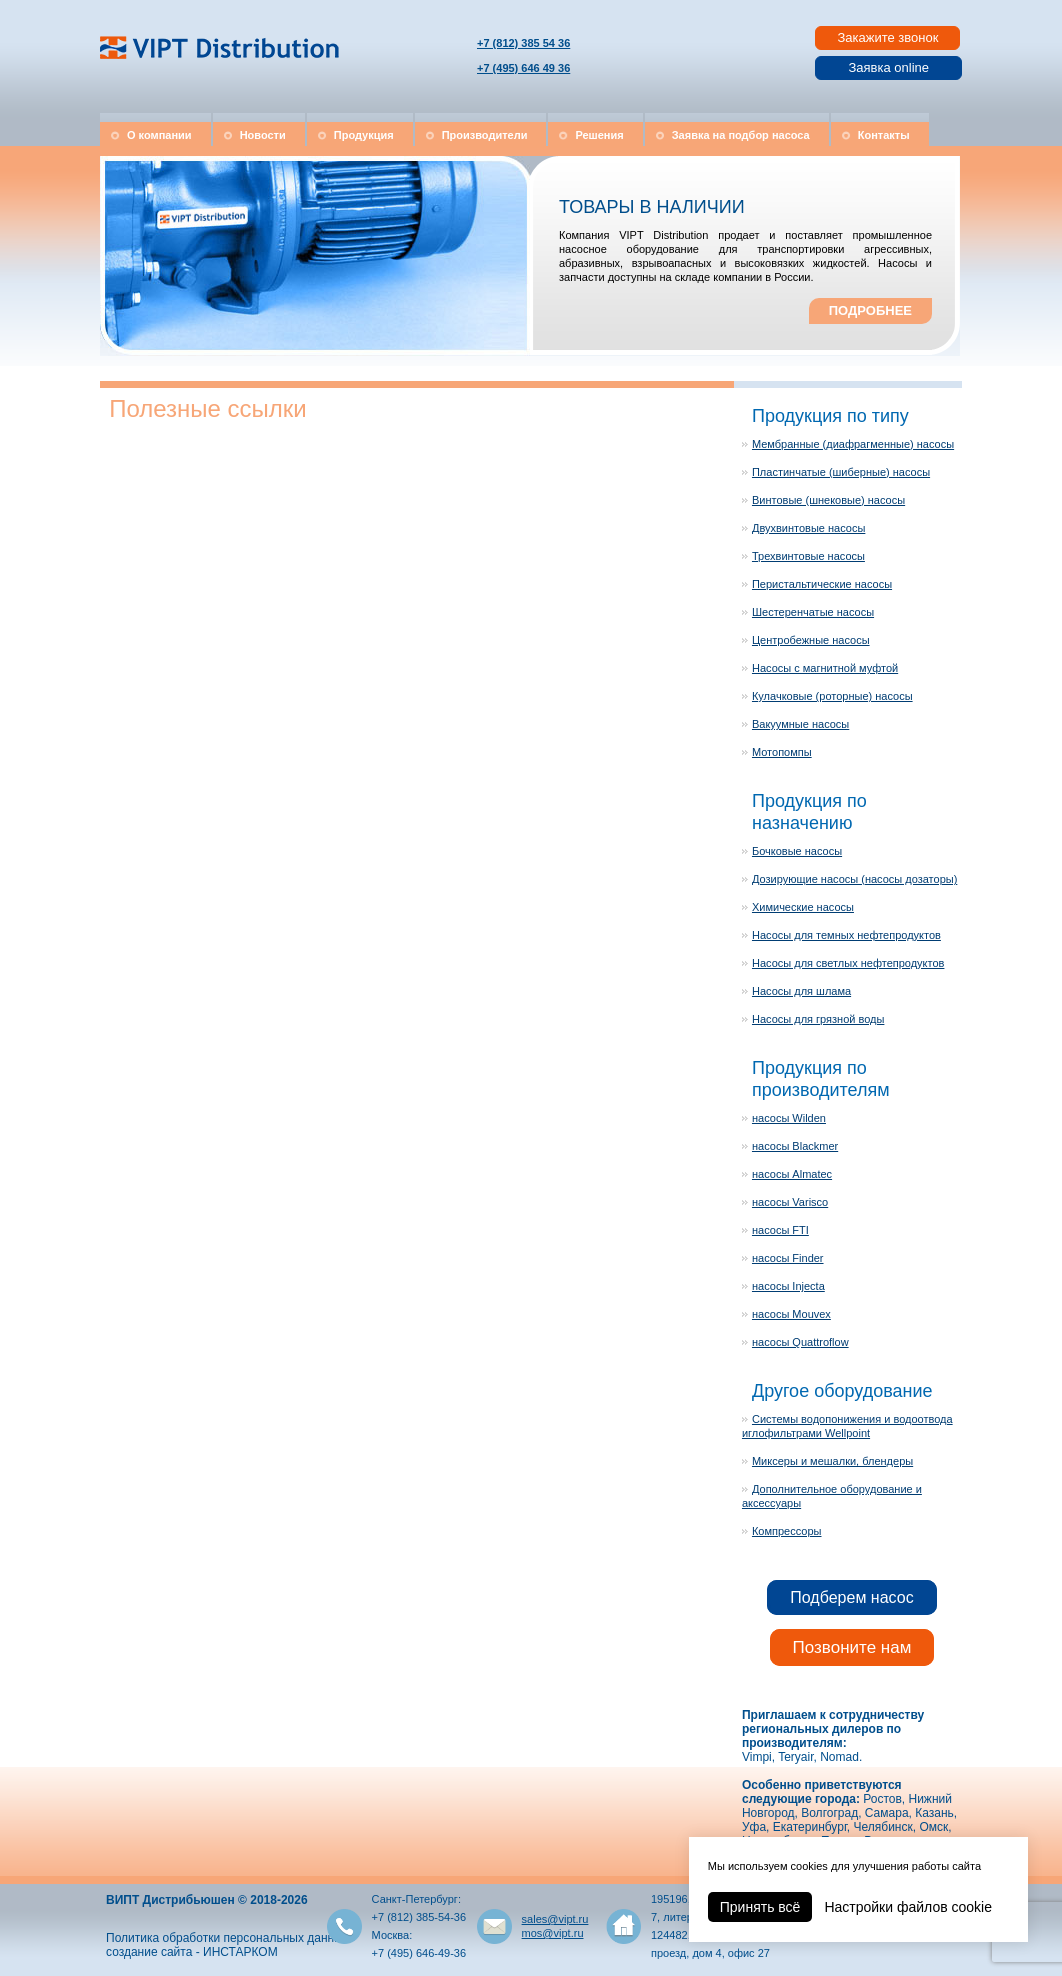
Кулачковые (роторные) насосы (832, 696)
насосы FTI (780, 1230)
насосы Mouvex (791, 1314)
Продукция (364, 135)
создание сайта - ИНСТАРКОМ (192, 1952)
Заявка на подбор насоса (741, 135)
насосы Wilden (789, 1118)
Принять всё (760, 1907)
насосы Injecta (788, 1286)
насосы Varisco (790, 1202)
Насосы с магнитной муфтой (825, 668)
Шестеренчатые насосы (813, 612)
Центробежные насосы (811, 640)
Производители (485, 135)
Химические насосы (803, 907)
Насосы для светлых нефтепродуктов (848, 963)
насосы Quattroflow (800, 1342)
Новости (263, 135)
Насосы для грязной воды (818, 1019)
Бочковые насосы (797, 851)
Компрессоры (787, 1531)
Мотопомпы (782, 752)
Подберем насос (851, 1597)
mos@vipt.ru (553, 1933)
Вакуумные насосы (800, 724)
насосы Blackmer (795, 1146)
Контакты (884, 135)
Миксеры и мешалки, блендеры (832, 1461)
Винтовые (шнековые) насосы (828, 500)
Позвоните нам (852, 1647)
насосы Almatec (792, 1174)
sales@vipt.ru (555, 1919)
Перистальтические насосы (822, 584)
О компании (159, 135)
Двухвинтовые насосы (808, 528)
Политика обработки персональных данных (227, 1938)
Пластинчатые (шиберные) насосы (841, 472)
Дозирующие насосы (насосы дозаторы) (854, 879)
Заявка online (888, 67)
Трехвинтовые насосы (808, 556)
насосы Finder (788, 1258)
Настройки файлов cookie (908, 1907)
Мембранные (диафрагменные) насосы (853, 444)
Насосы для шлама (801, 991)
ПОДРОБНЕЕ (870, 310)
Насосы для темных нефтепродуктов (846, 935)
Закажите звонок (887, 37)
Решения (599, 135)
